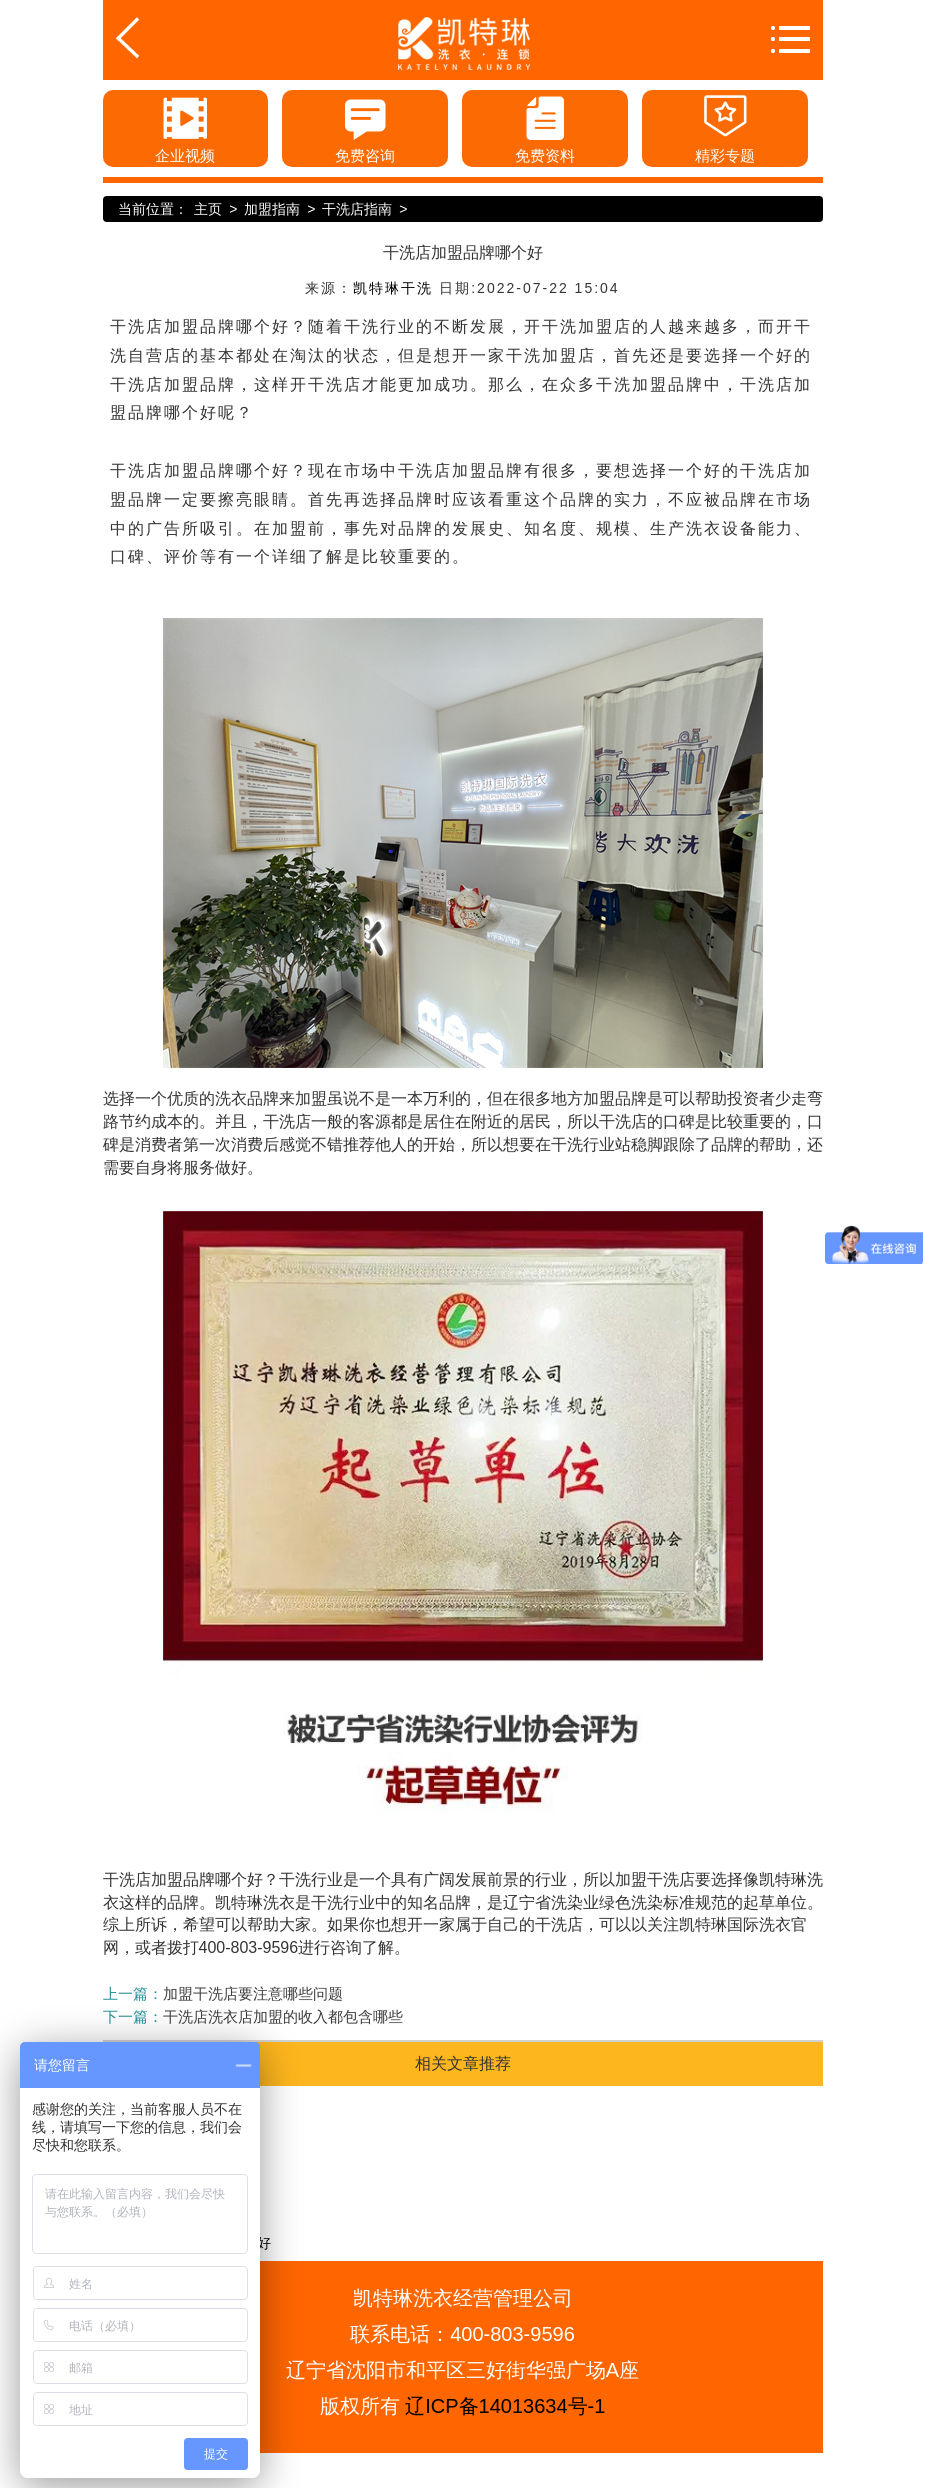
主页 (208, 209)
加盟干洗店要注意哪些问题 (253, 1993)
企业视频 (185, 127)
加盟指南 (272, 209)
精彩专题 (725, 127)
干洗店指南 (357, 209)
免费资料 (545, 127)
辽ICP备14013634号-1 (505, 2406)
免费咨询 (365, 127)
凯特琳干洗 (393, 288)
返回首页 (160, 38)
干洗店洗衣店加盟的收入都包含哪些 (283, 2016)
